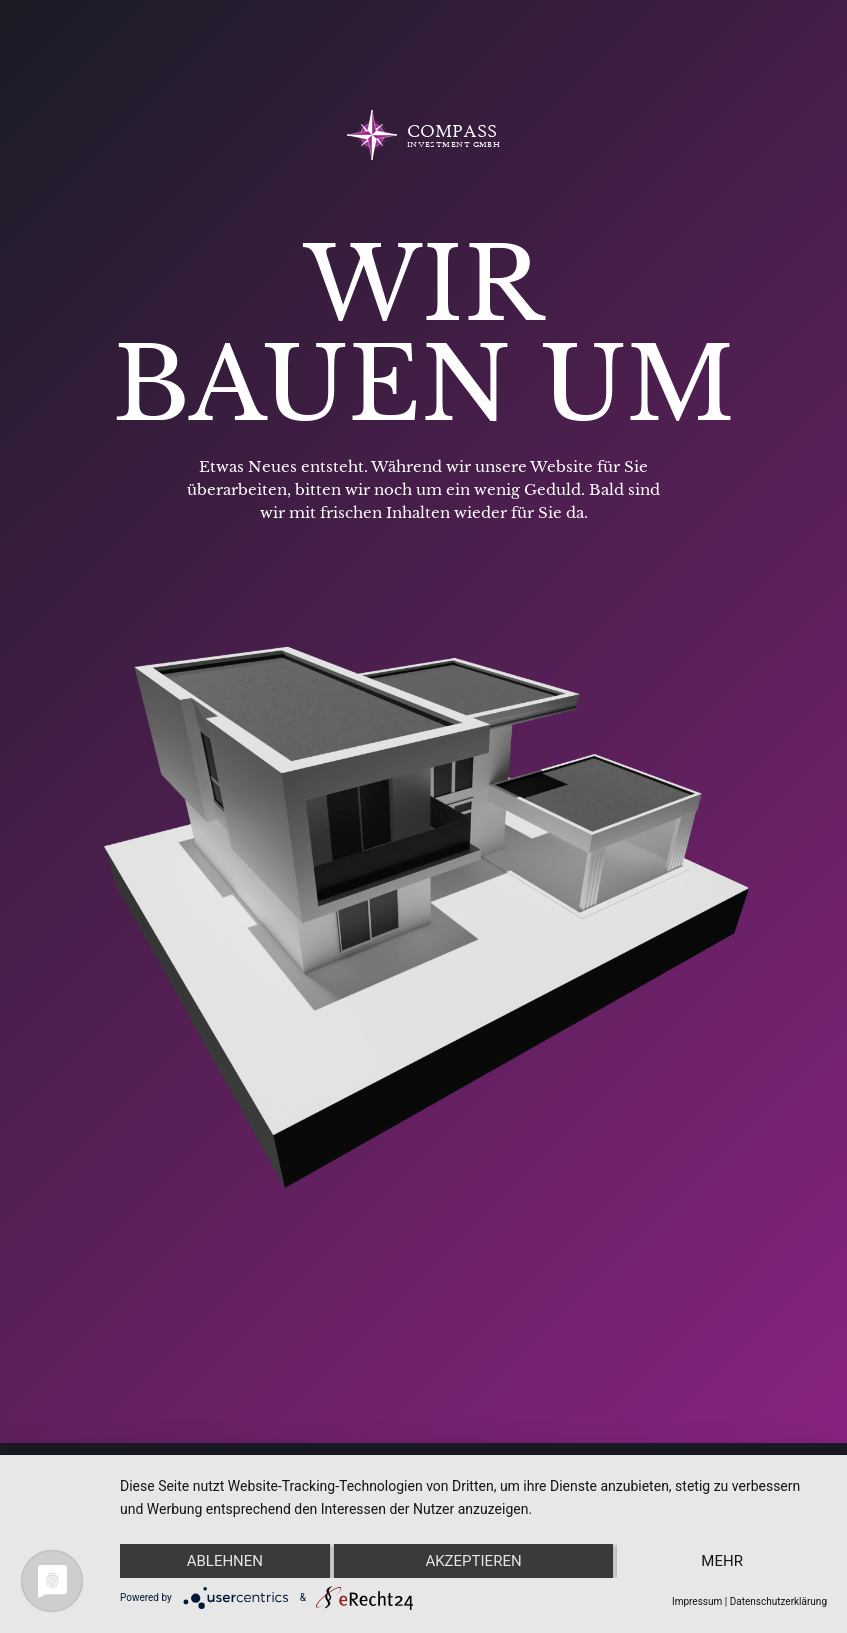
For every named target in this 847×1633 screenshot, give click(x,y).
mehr (722, 1561)
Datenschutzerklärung (778, 1601)
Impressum (697, 1601)
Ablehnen (225, 1561)
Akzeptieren (473, 1561)
